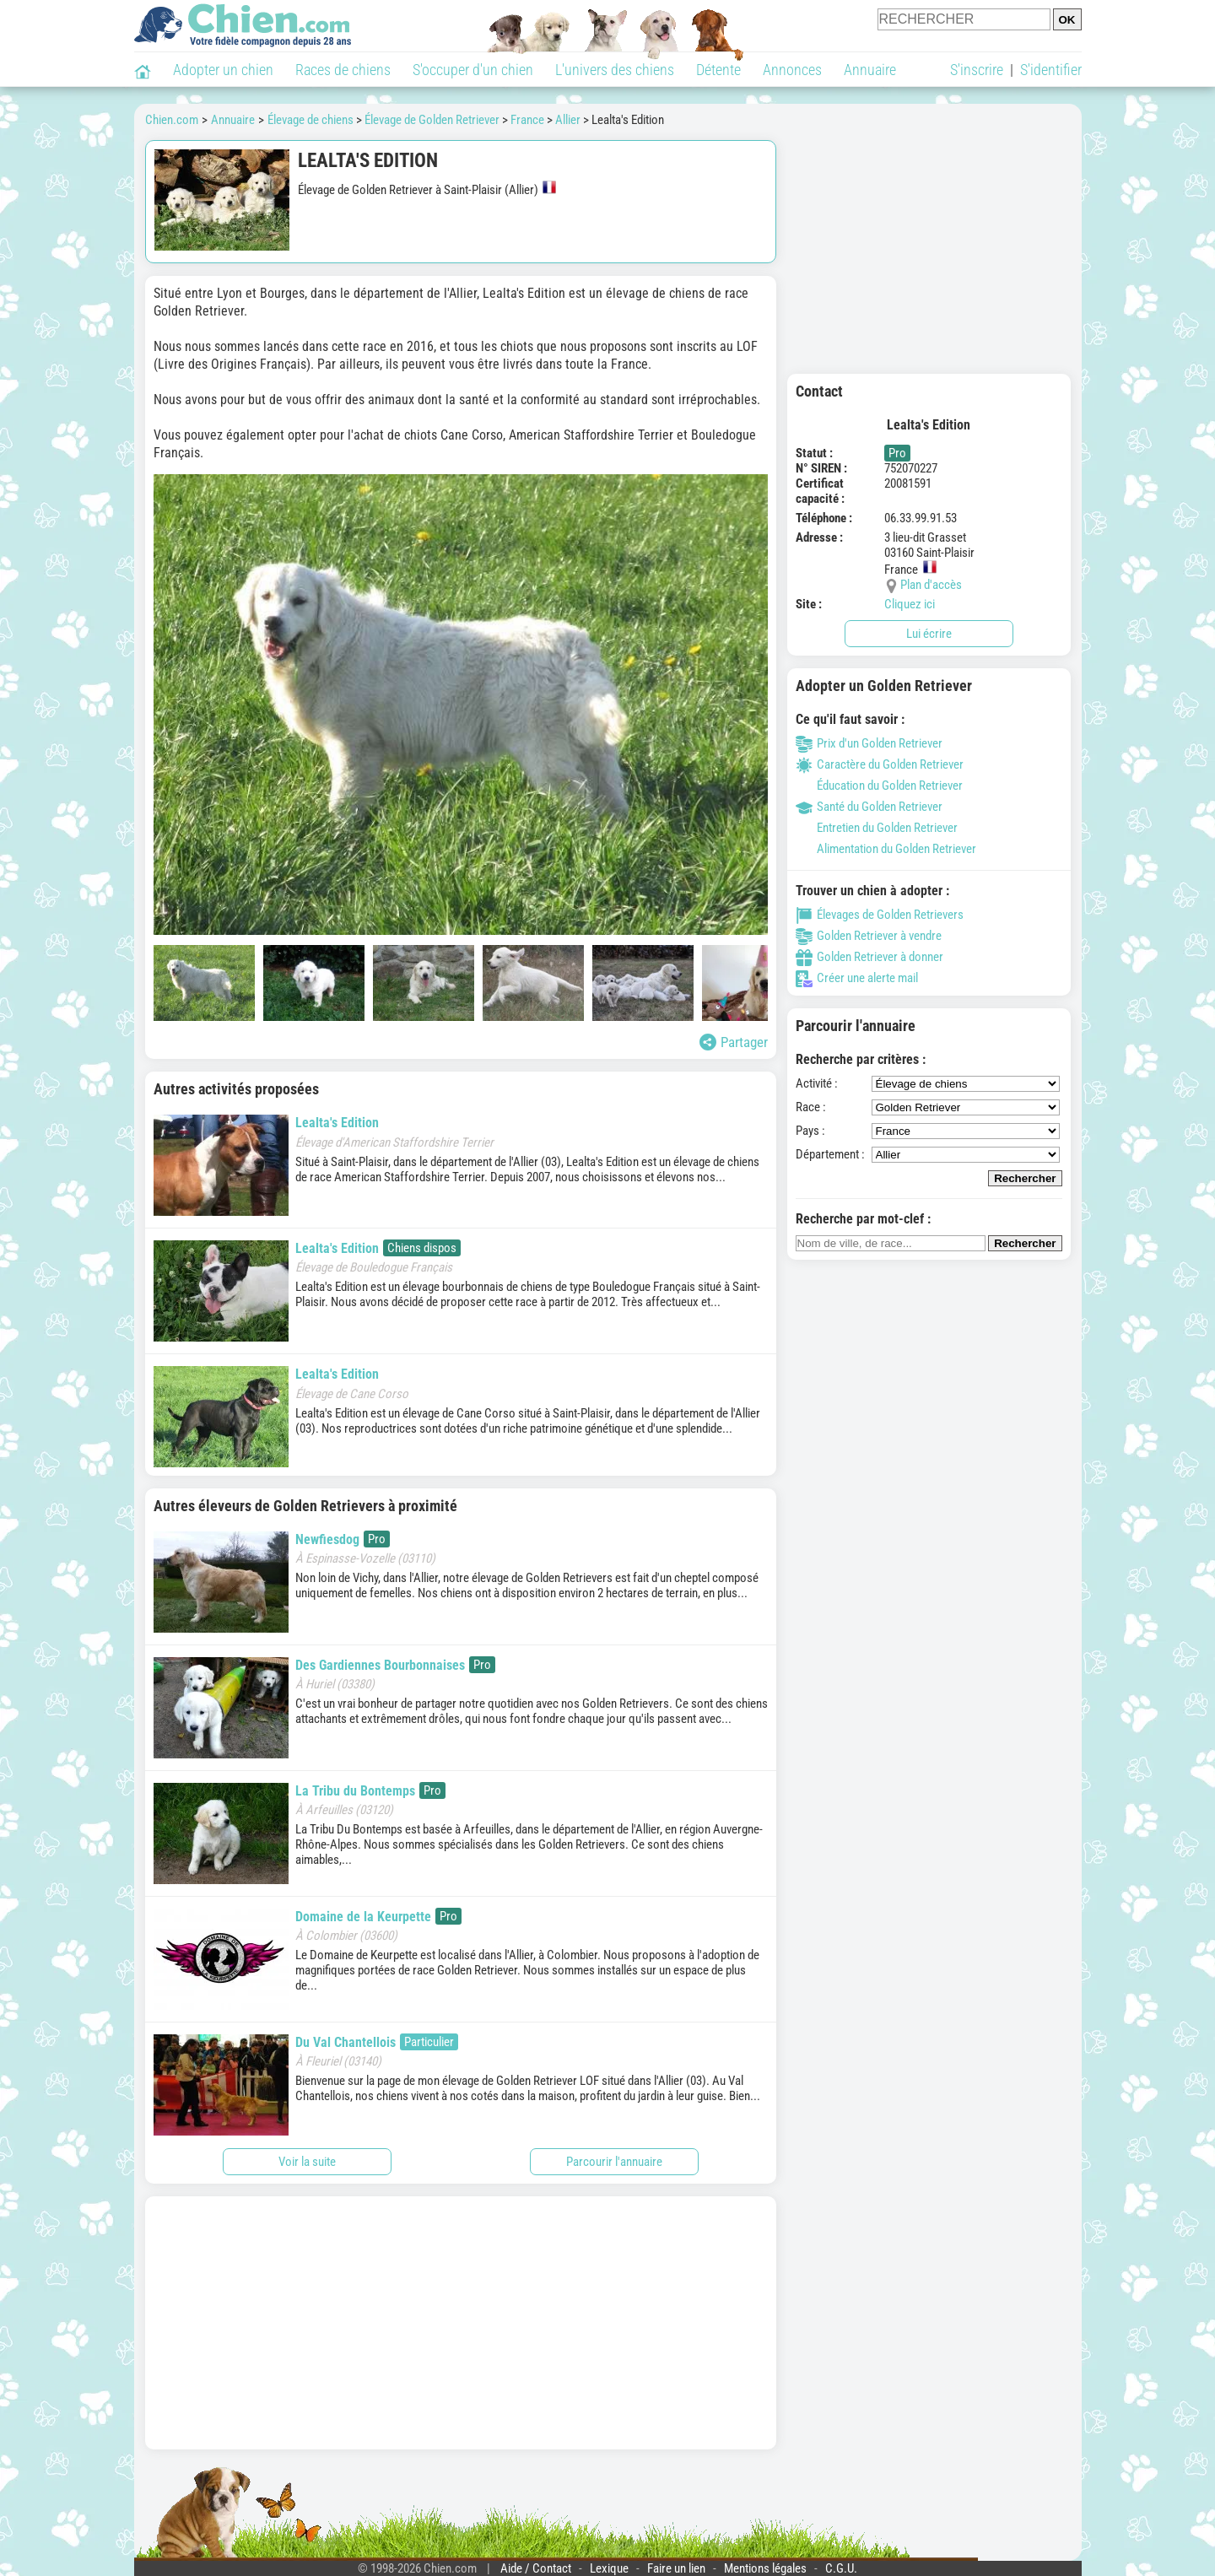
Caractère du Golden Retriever (880, 764)
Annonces (792, 69)
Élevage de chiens (310, 119)
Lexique (609, 2568)
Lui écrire (929, 633)
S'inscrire (976, 69)
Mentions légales (765, 2568)
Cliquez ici (909, 604)
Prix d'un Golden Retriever (869, 743)
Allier (567, 119)
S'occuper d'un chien (473, 69)
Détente (718, 69)
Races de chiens (343, 69)
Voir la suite (307, 2161)
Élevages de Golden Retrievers (880, 914)
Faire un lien (676, 2568)
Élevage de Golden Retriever (432, 119)
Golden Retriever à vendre (869, 935)
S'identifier (1051, 69)
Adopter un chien (223, 69)
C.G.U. (841, 2568)
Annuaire (870, 69)
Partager (733, 1042)
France (527, 119)
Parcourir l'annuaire (614, 2161)
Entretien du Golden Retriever (877, 827)
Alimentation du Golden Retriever (886, 848)
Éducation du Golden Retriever (879, 785)
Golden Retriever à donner (869, 956)
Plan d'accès (931, 584)
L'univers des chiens (614, 69)
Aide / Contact (535, 2568)
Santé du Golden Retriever (869, 806)
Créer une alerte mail (857, 978)
